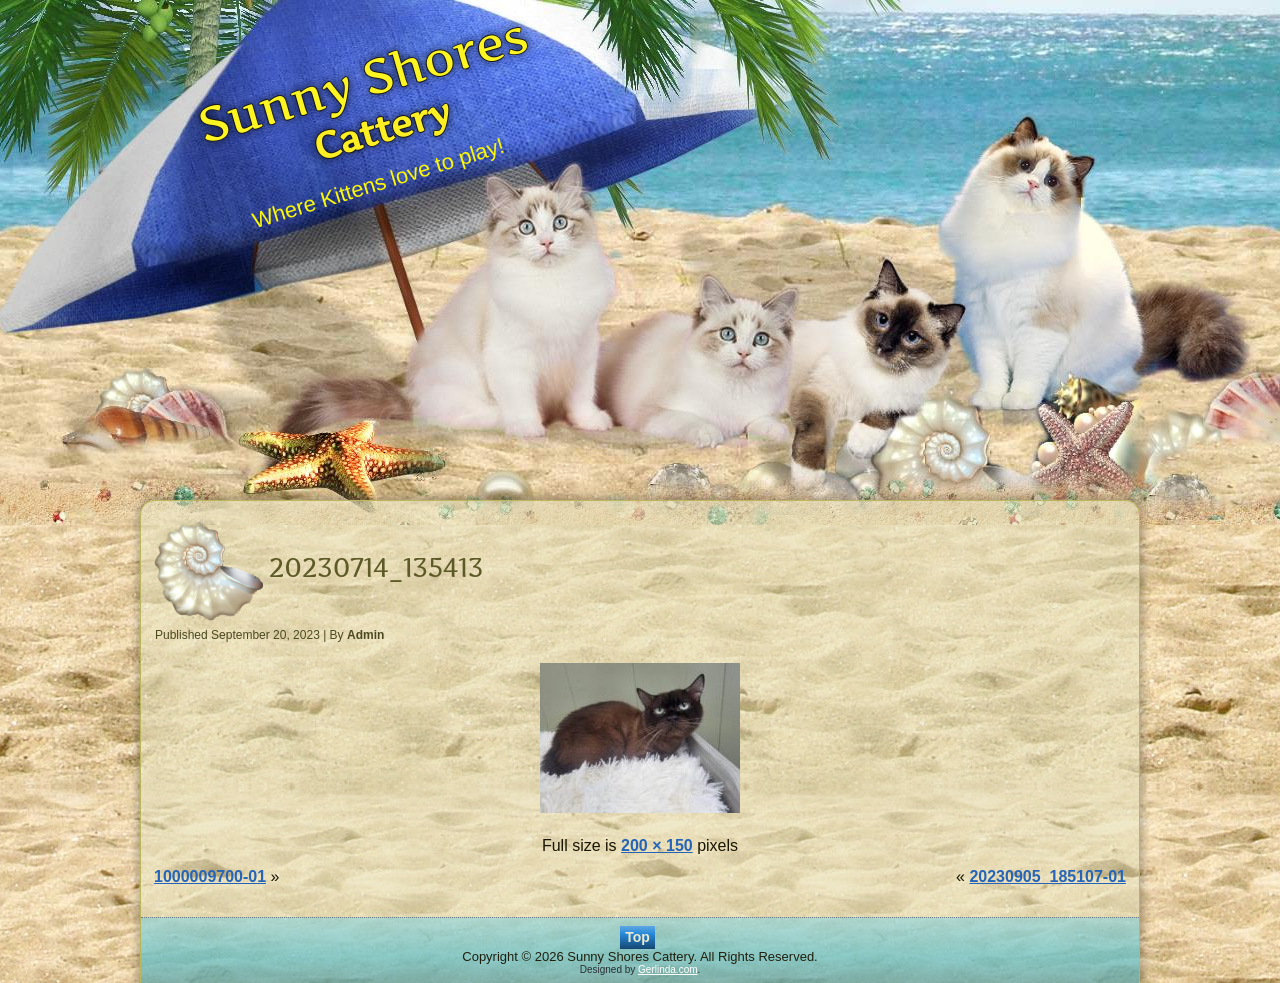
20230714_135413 (376, 567)
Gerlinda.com (667, 969)
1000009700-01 (210, 876)
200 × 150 (657, 845)
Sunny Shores (362, 79)
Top (637, 937)
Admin (365, 635)
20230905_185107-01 (1047, 876)
